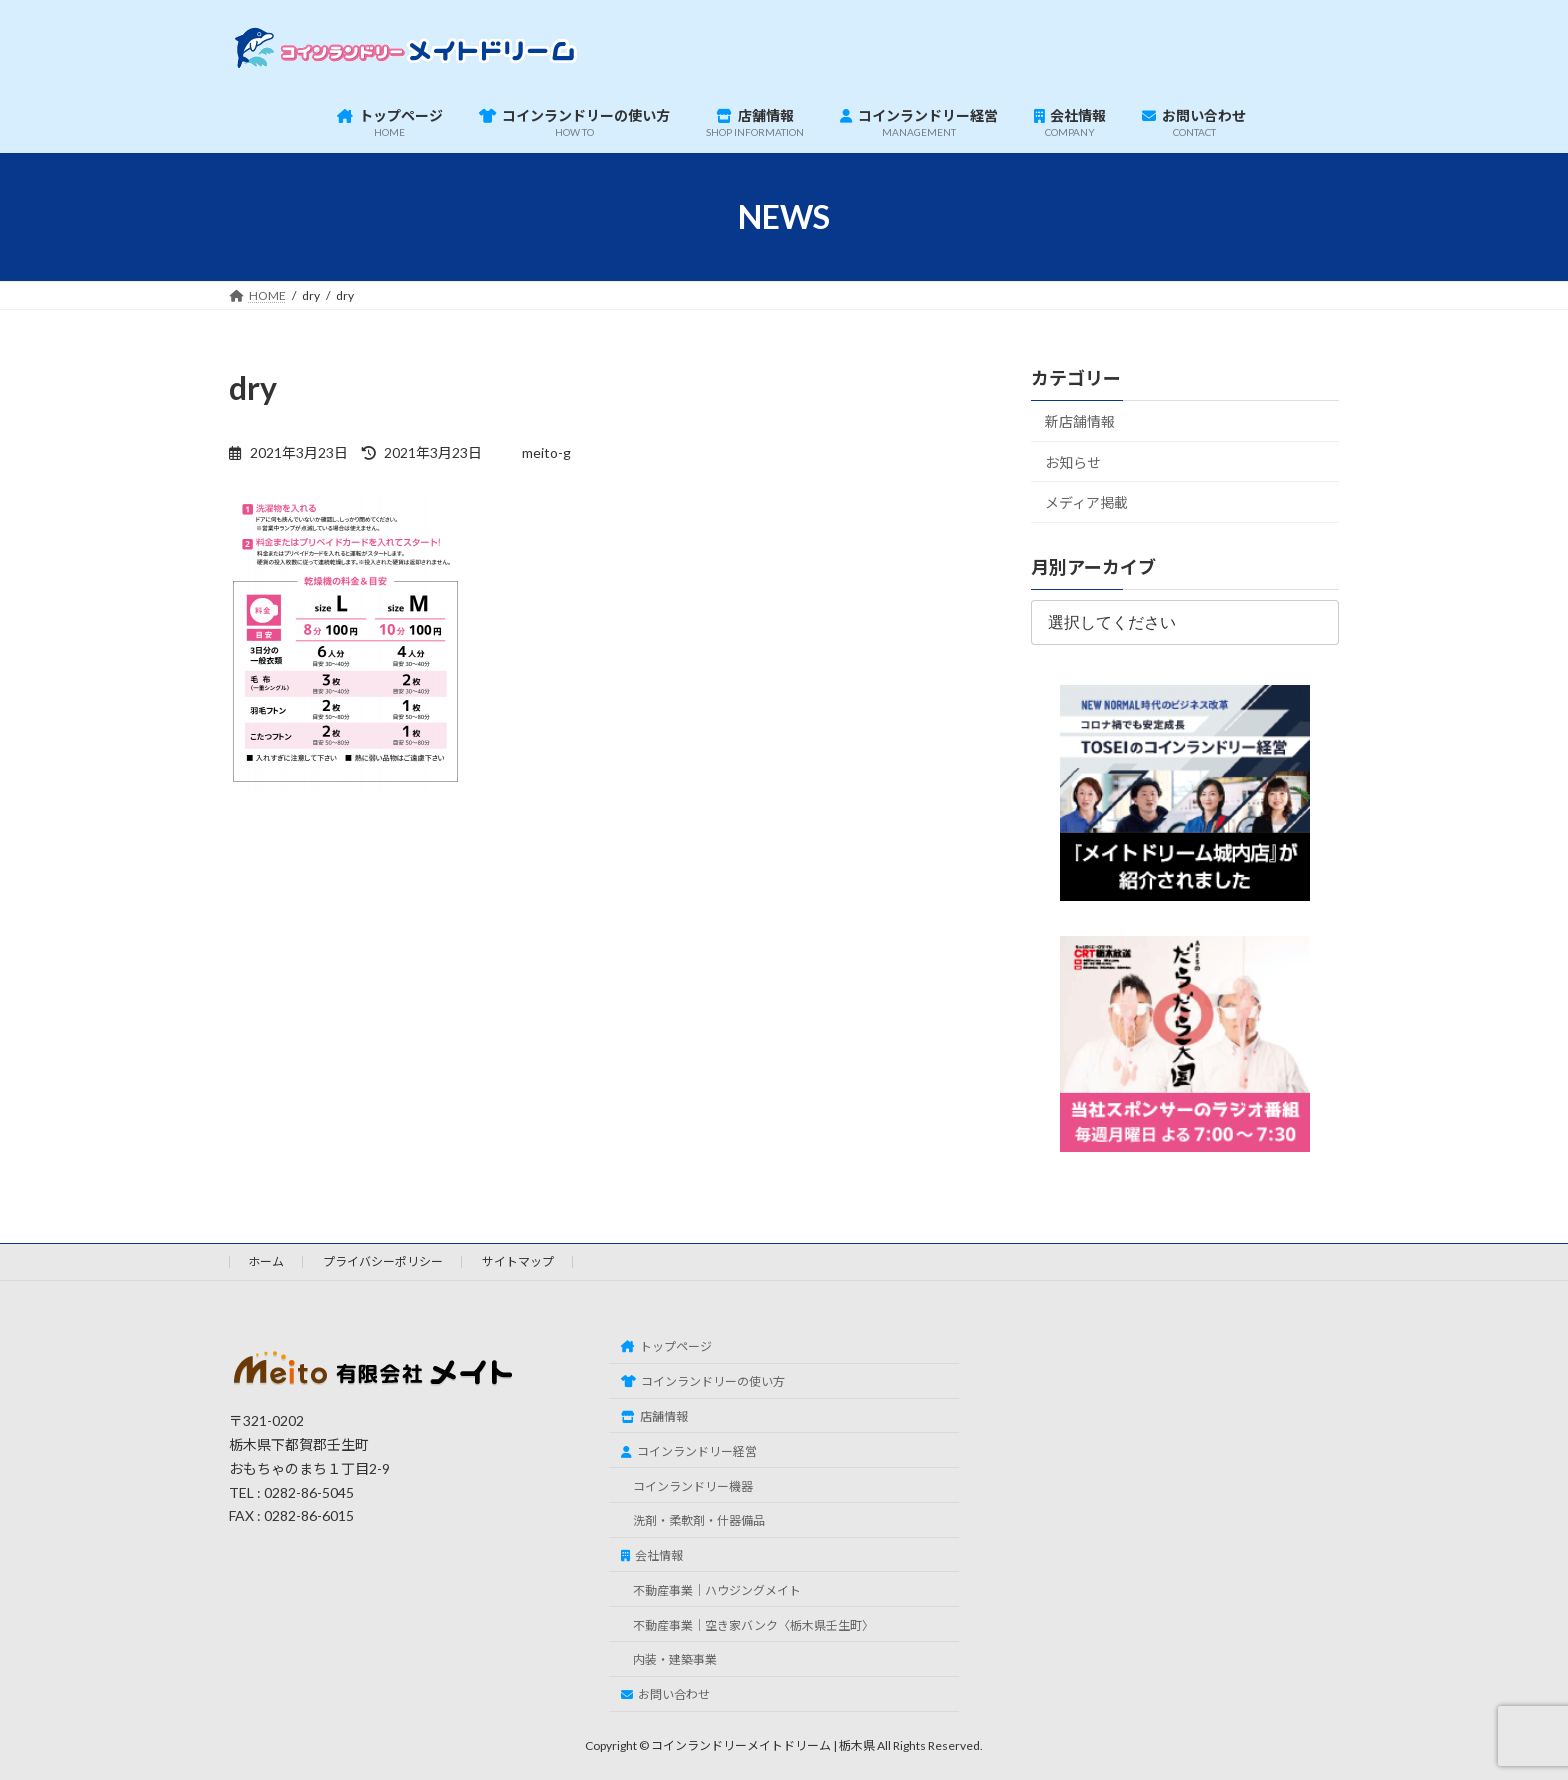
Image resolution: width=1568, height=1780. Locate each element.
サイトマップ (518, 1261)
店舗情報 (654, 1416)
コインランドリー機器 (693, 1485)
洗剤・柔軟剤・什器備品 (699, 1520)
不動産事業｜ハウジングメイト (717, 1590)
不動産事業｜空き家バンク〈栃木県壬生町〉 (753, 1624)
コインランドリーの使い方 (703, 1381)
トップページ (666, 1346)
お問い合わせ (665, 1694)
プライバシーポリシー (383, 1261)
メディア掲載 (1086, 502)
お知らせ (1073, 462)
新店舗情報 (1080, 421)
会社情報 (652, 1555)
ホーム (266, 1261)
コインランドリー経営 (689, 1450)
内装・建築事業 (675, 1659)
